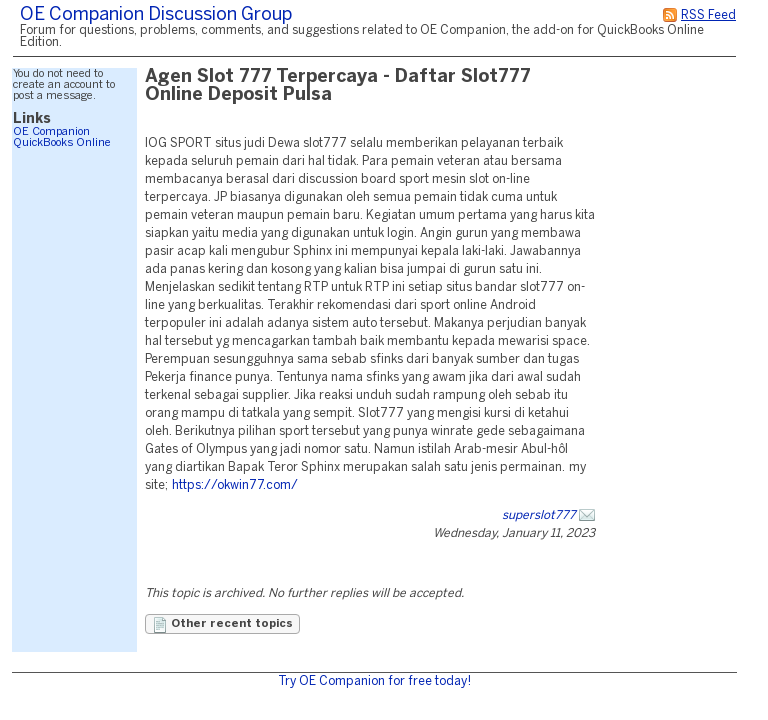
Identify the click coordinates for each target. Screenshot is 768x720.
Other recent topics (222, 625)
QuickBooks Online (62, 143)
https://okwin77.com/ (235, 485)
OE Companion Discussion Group (156, 15)
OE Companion (51, 132)
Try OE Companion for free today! (374, 681)
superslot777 (539, 515)
